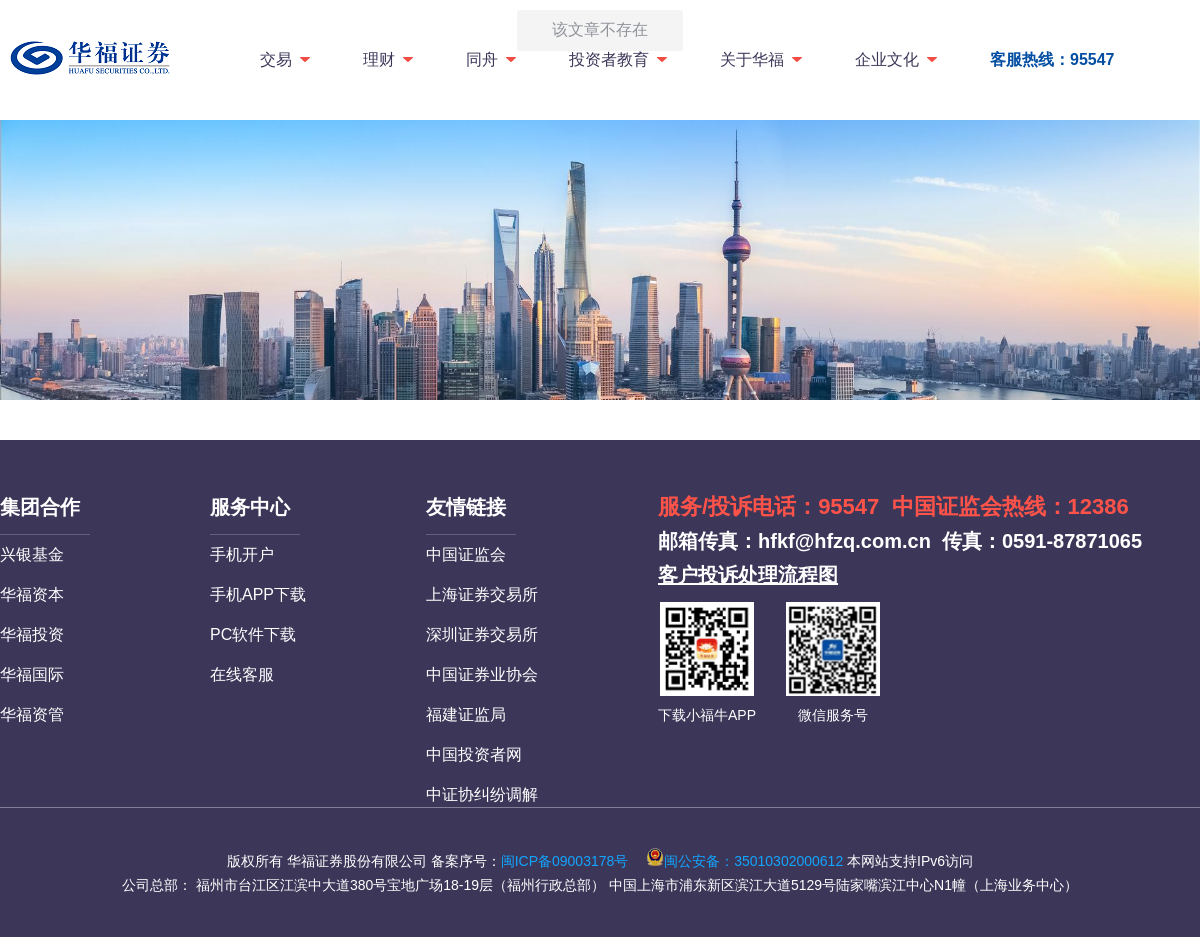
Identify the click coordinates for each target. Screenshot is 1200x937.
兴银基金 (32, 554)
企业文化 (897, 59)
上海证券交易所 (482, 594)
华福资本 (32, 594)
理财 (389, 59)
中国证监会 (466, 554)
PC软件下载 (253, 634)
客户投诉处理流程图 (748, 575)
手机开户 (242, 554)
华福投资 (32, 634)
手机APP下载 (258, 594)
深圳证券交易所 (482, 634)
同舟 (492, 59)
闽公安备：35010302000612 (744, 861)
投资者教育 (619, 59)
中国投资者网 (474, 754)
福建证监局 (466, 714)
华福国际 (32, 674)
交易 (286, 59)
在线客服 (242, 674)
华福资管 (32, 714)
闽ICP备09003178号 (565, 861)
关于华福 (762, 59)
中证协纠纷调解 (482, 794)
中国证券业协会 (482, 674)
